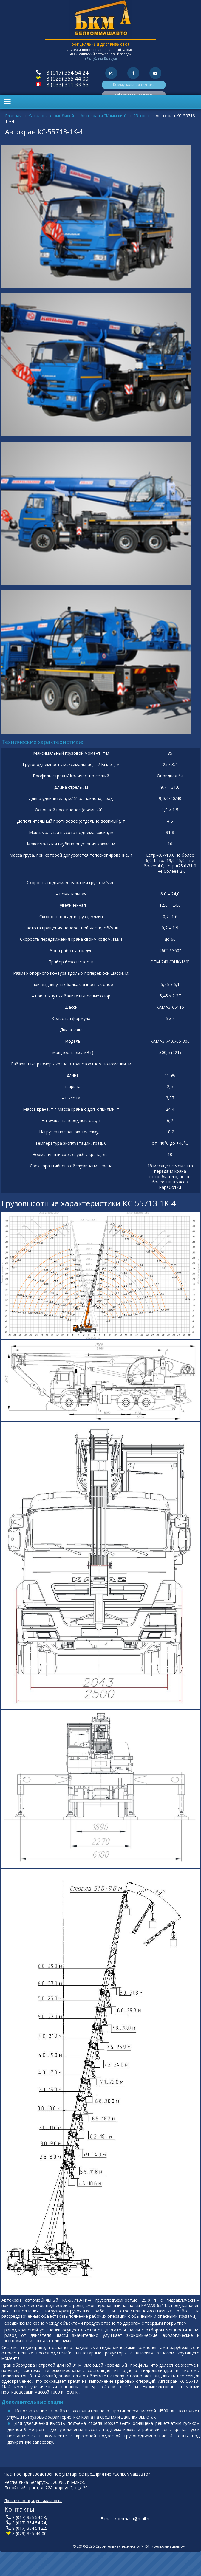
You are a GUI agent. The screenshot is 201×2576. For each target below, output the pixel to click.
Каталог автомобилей (51, 115)
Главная (13, 115)
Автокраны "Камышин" (104, 115)
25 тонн (141, 115)
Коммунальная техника (134, 84)
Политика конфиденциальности (33, 2500)
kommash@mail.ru (133, 2518)
